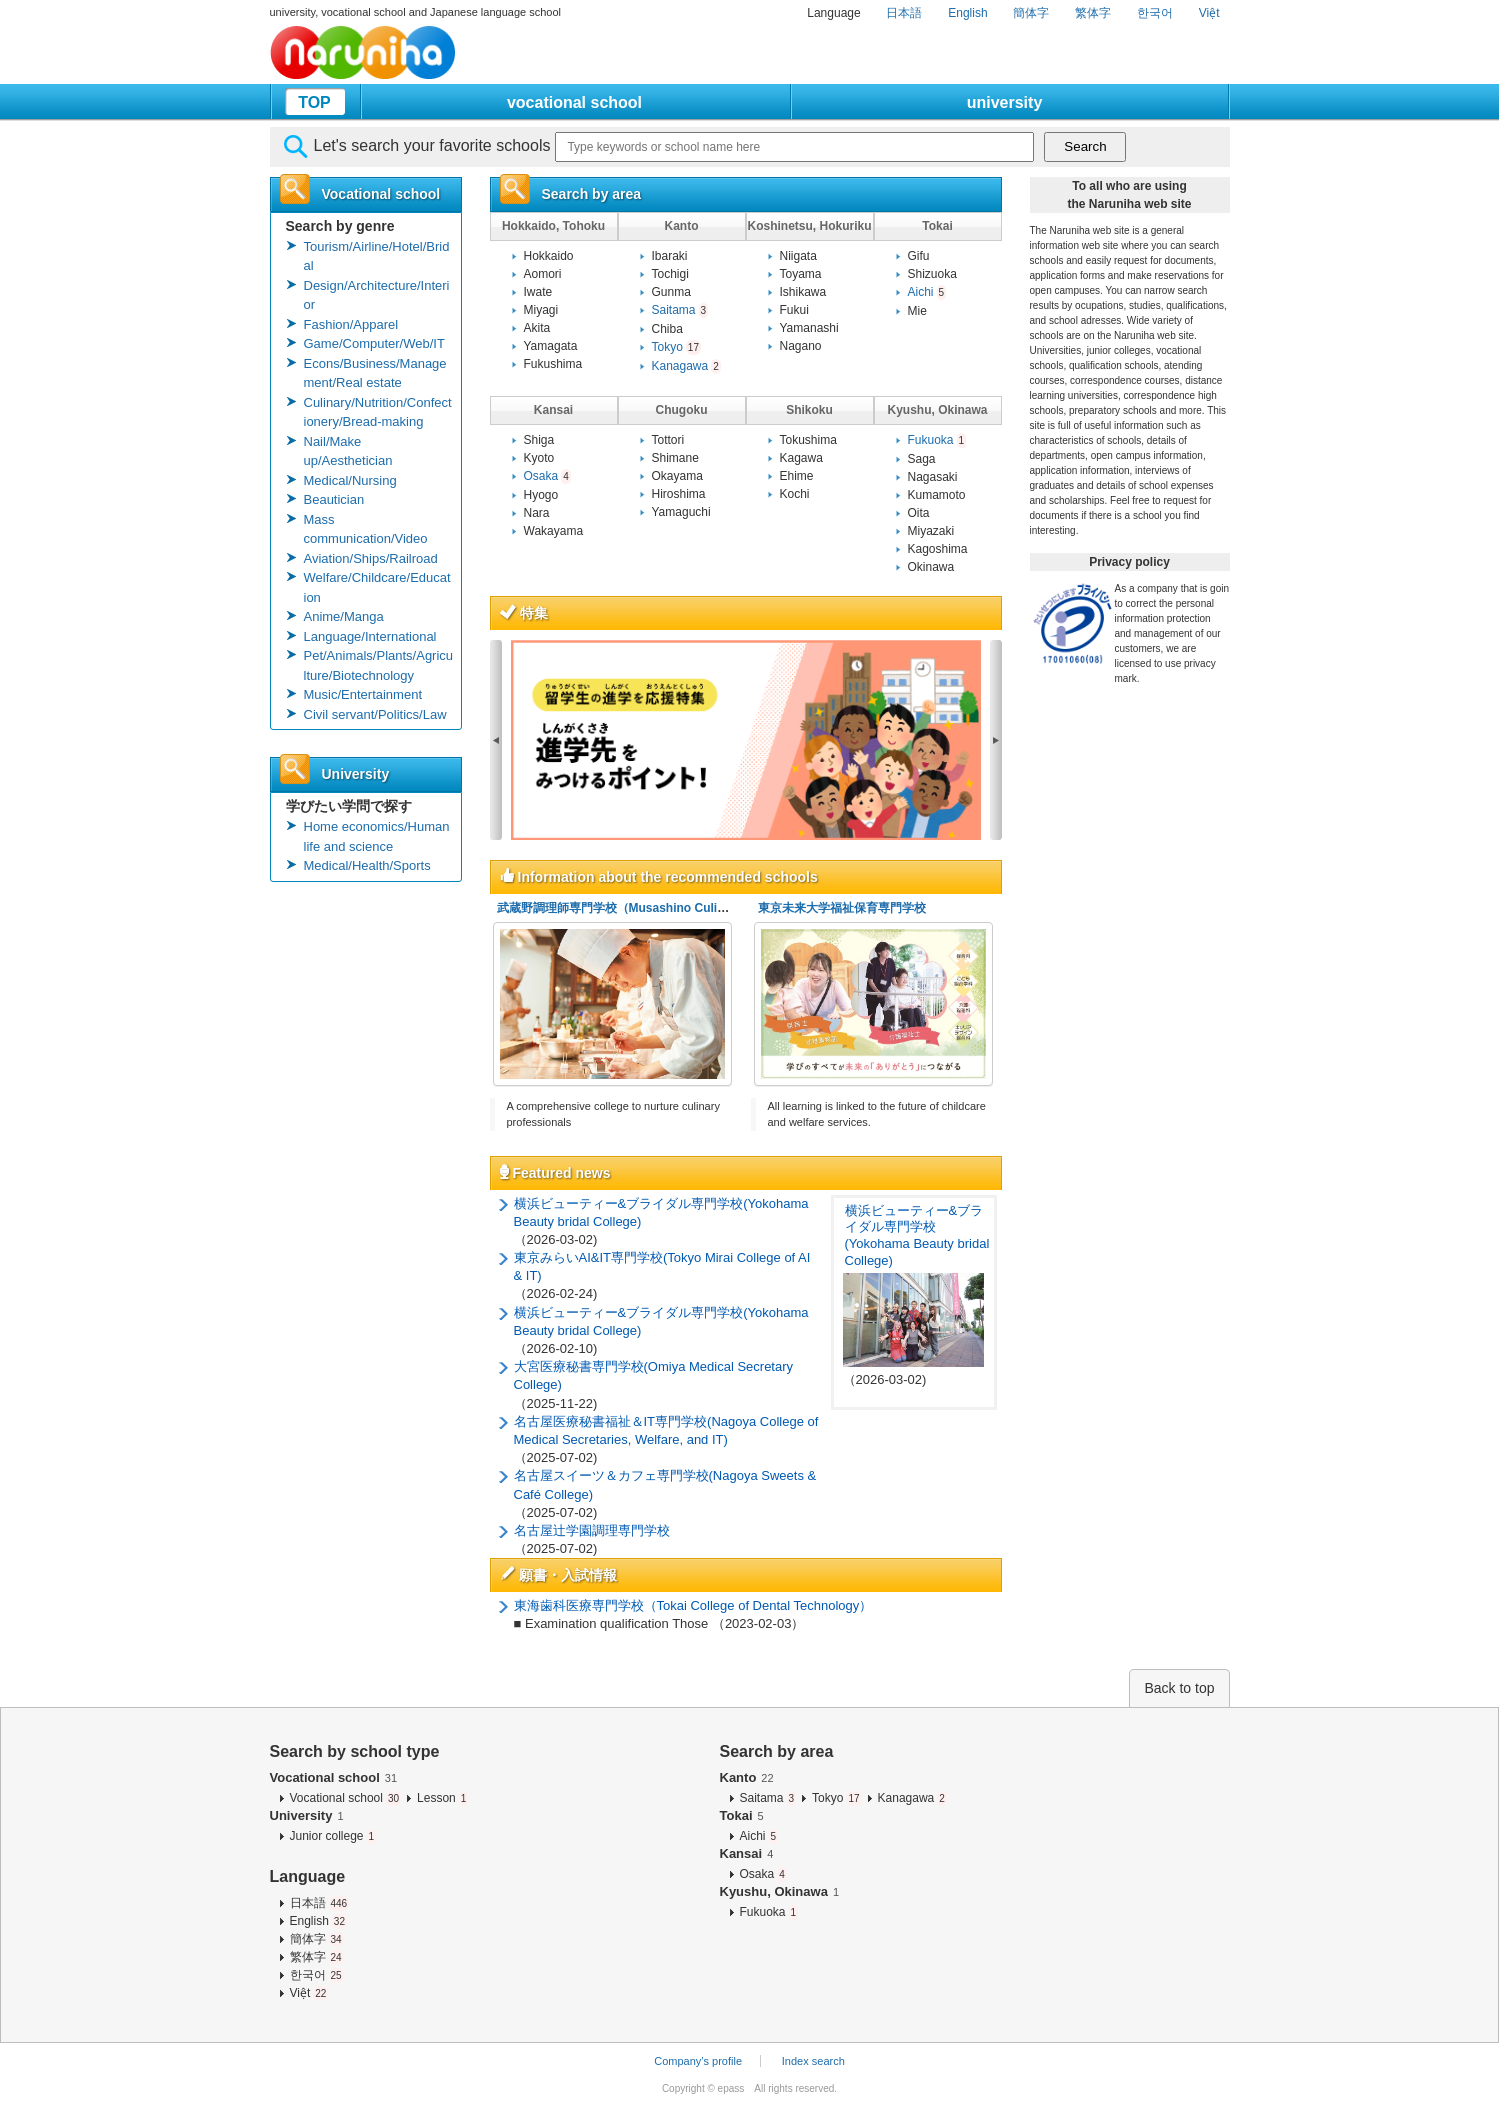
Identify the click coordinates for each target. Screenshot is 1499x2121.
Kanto (747, 1777)
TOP (314, 102)
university (1005, 102)
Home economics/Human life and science (377, 836)
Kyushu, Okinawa (780, 1891)
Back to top (1179, 1688)
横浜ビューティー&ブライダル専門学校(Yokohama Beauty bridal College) (917, 1236)
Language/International (370, 636)
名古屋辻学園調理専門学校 (592, 1530)
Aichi (927, 292)
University (307, 1815)
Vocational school (334, 1777)
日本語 (904, 13)
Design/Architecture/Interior (377, 295)
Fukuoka (937, 440)
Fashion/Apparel (351, 324)
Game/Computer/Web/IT (374, 343)
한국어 (1155, 13)
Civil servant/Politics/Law (375, 714)
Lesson (442, 1798)
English (967, 13)
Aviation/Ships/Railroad (371, 558)
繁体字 (1093, 13)
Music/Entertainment (363, 694)
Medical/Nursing (350, 480)
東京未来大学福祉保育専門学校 (842, 908)
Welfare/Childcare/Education (377, 587)
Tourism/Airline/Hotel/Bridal (377, 256)
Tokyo (676, 347)
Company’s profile (698, 2061)
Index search (813, 2061)
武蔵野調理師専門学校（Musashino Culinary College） (649, 908)
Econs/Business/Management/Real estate (375, 373)
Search (1085, 146)
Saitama (680, 310)
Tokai (742, 1815)
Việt (1209, 13)
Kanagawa (686, 366)
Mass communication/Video (366, 529)
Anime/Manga (344, 616)
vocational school (574, 102)
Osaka (547, 476)
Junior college (333, 1836)
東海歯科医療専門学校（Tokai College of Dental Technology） (693, 1605)
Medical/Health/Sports (367, 865)
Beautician (334, 499)
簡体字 (1031, 13)
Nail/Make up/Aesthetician (348, 451)
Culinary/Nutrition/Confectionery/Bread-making (378, 412)
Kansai (747, 1853)
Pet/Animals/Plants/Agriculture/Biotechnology (379, 665)
